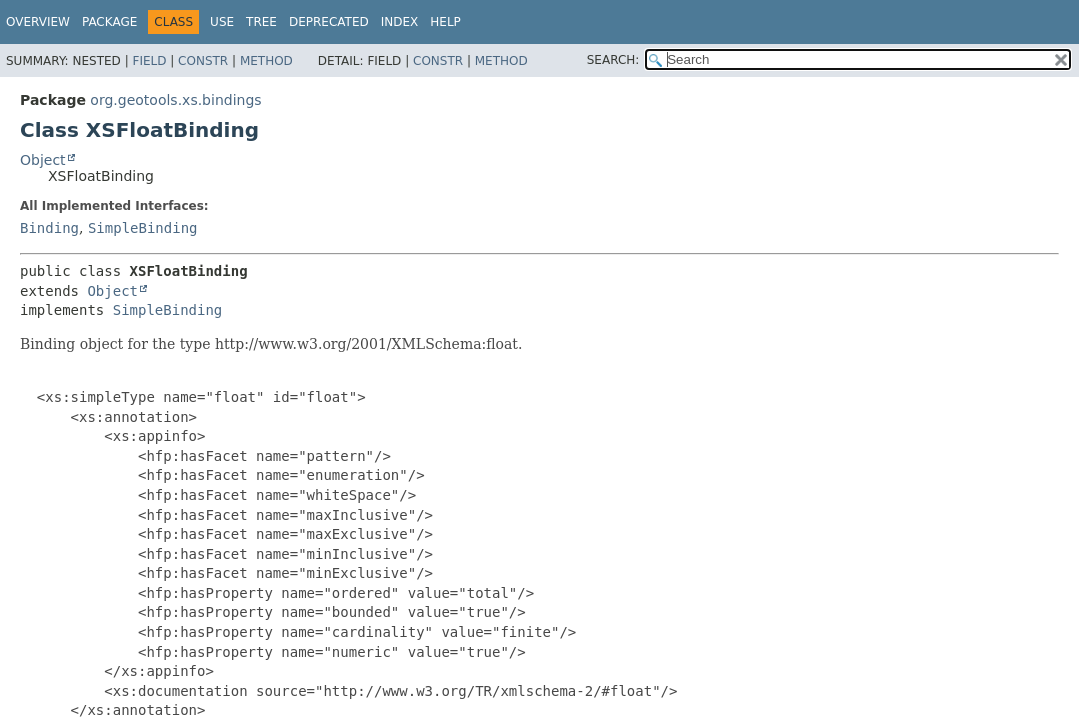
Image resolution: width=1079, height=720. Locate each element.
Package (109, 22)
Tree (261, 22)
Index (400, 22)
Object (43, 160)
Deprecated (329, 22)
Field (149, 61)
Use (222, 22)
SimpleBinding (143, 228)
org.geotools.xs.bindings (175, 100)
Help (445, 22)
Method (266, 61)
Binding (49, 228)
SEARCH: (613, 60)
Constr (203, 61)
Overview (38, 22)
